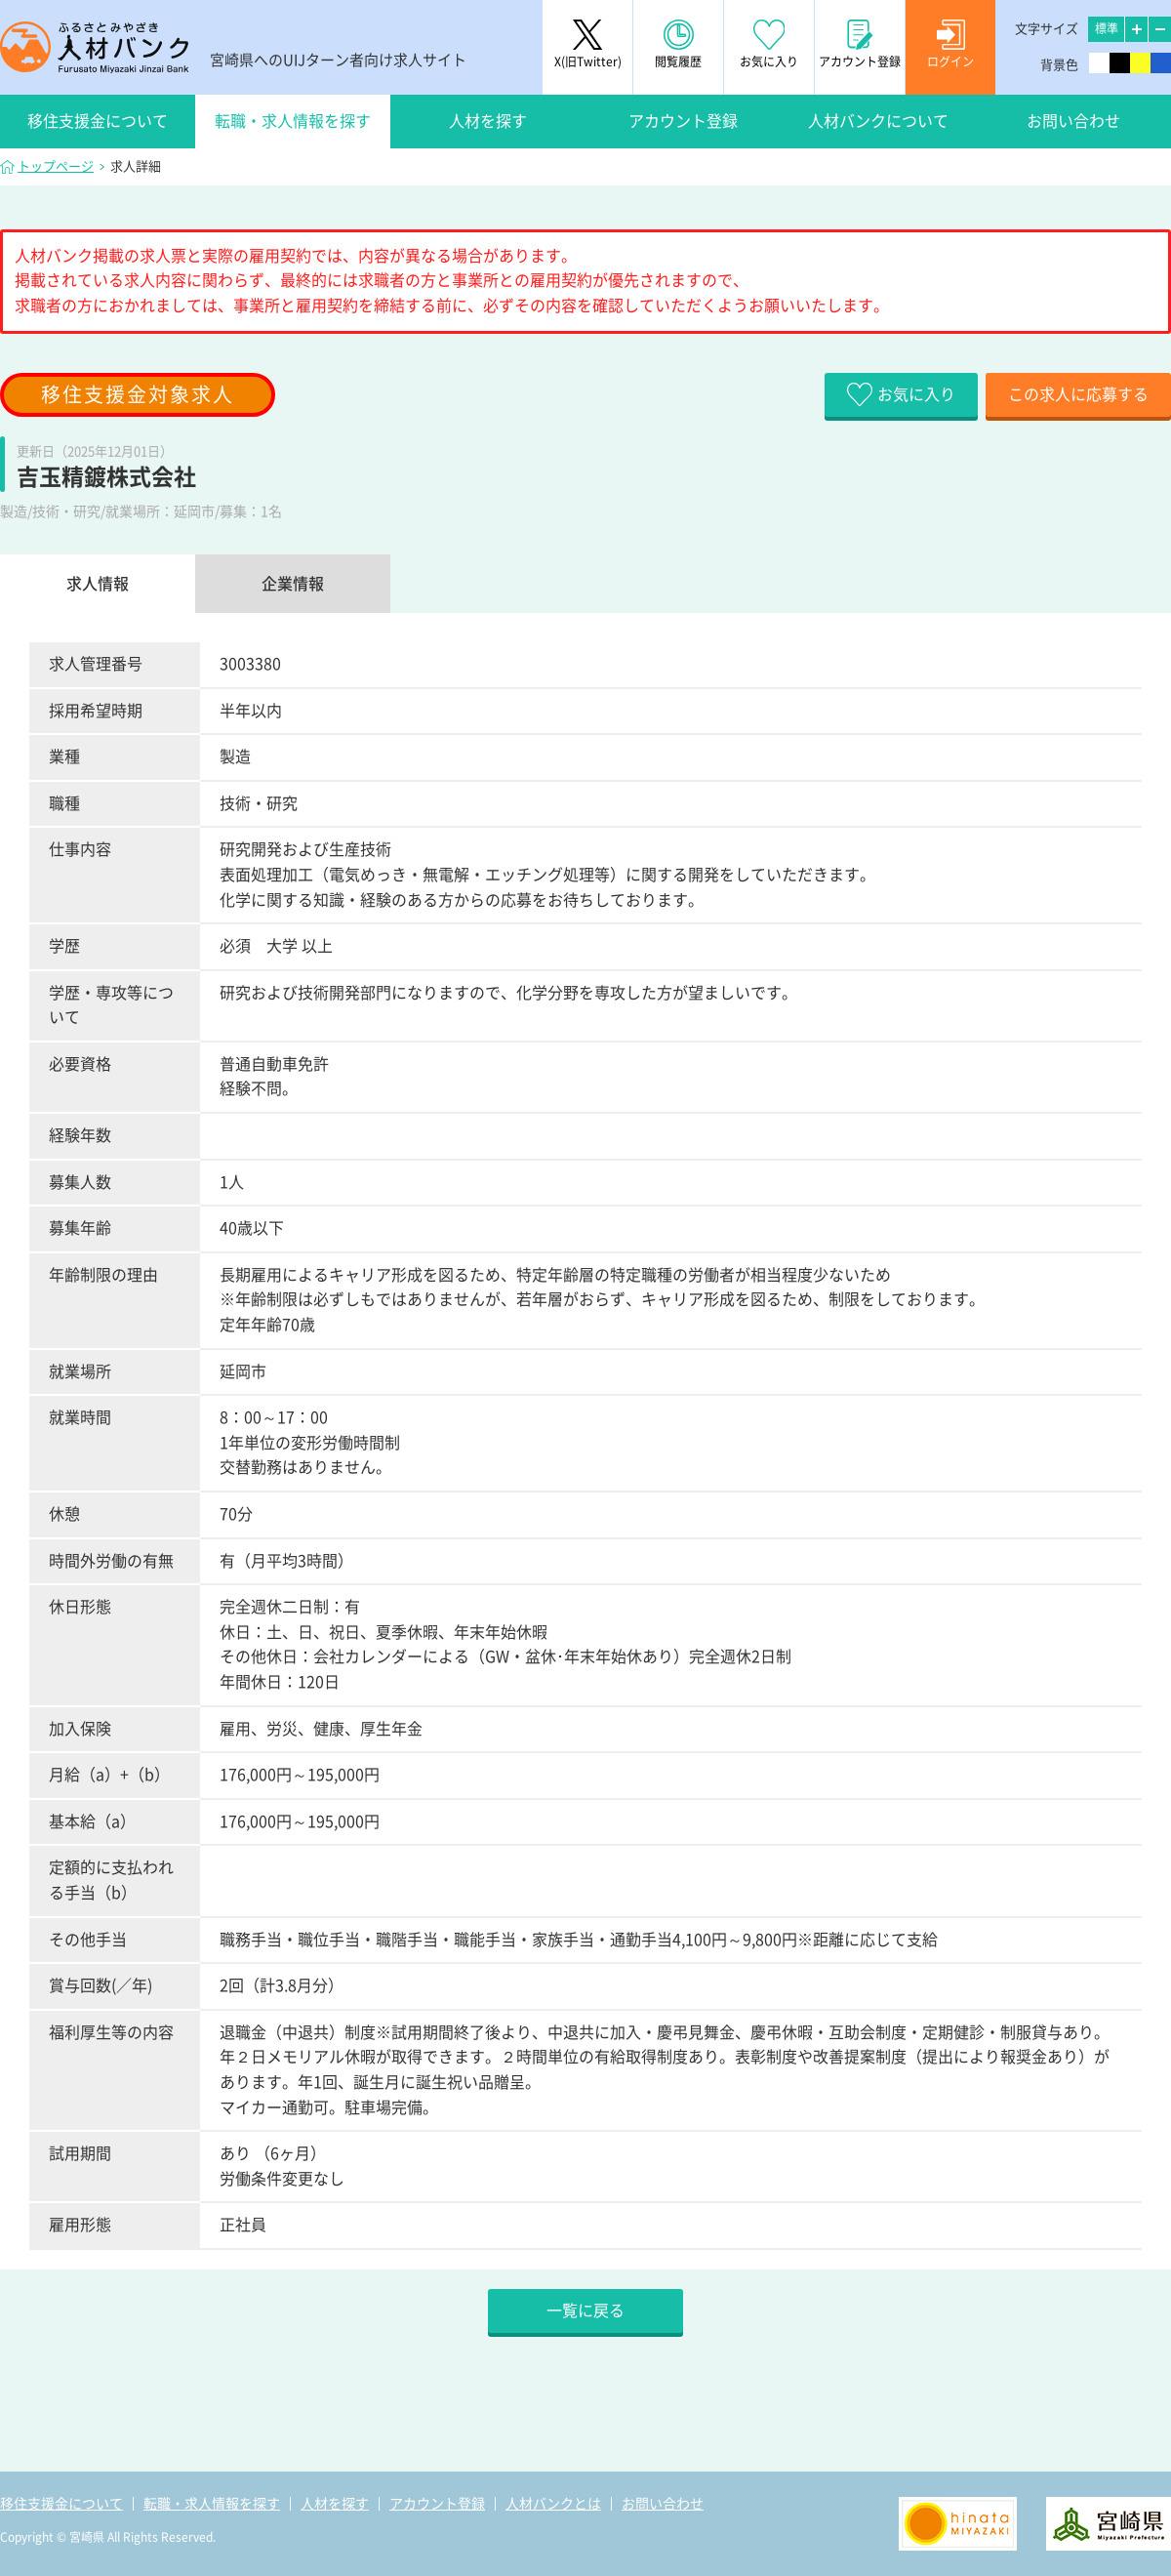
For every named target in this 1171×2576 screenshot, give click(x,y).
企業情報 (293, 584)
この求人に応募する (1078, 394)
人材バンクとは (553, 2504)
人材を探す (488, 121)
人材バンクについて (878, 121)
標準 (1106, 28)
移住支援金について (97, 121)
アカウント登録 (683, 121)
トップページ (56, 166)
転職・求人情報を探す (293, 121)
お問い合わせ (1073, 121)
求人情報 (97, 584)
